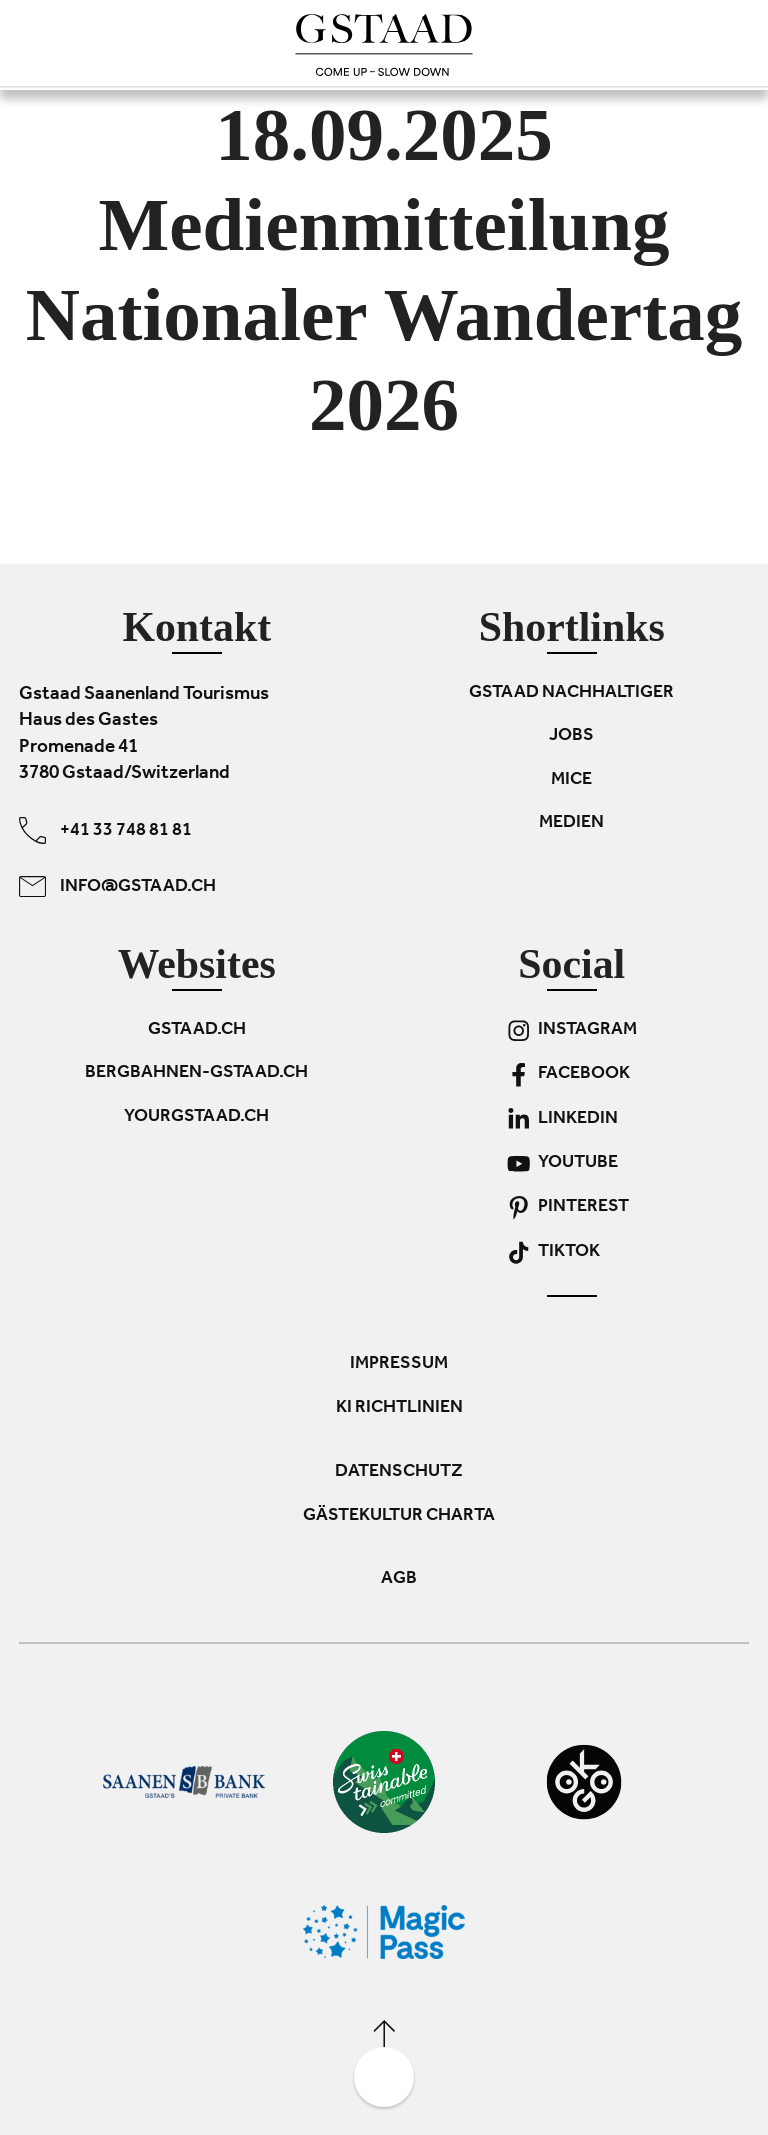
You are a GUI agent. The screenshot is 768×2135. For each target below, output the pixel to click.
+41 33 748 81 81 (105, 830)
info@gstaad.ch (117, 886)
